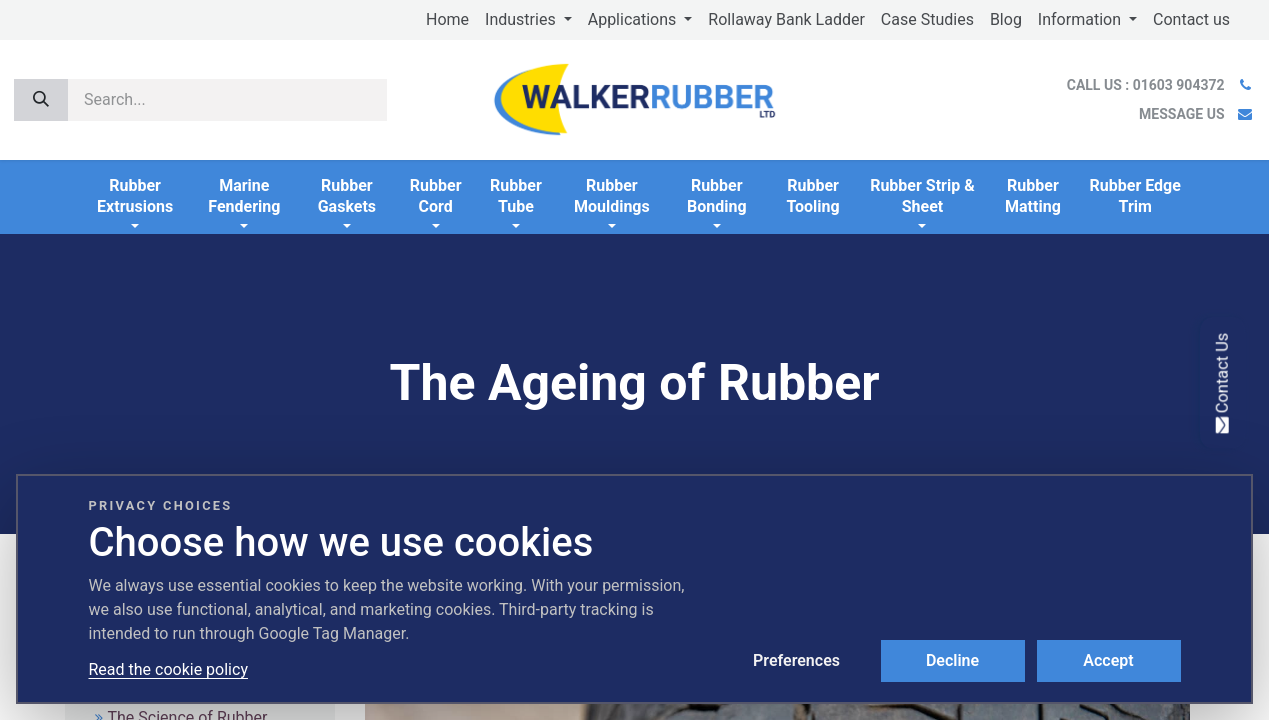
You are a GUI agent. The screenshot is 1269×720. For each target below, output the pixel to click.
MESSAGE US (1181, 114)
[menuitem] (447, 20)
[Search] (41, 100)
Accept (1108, 660)
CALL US (1147, 85)
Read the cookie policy (168, 669)
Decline (952, 660)
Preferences (796, 660)
